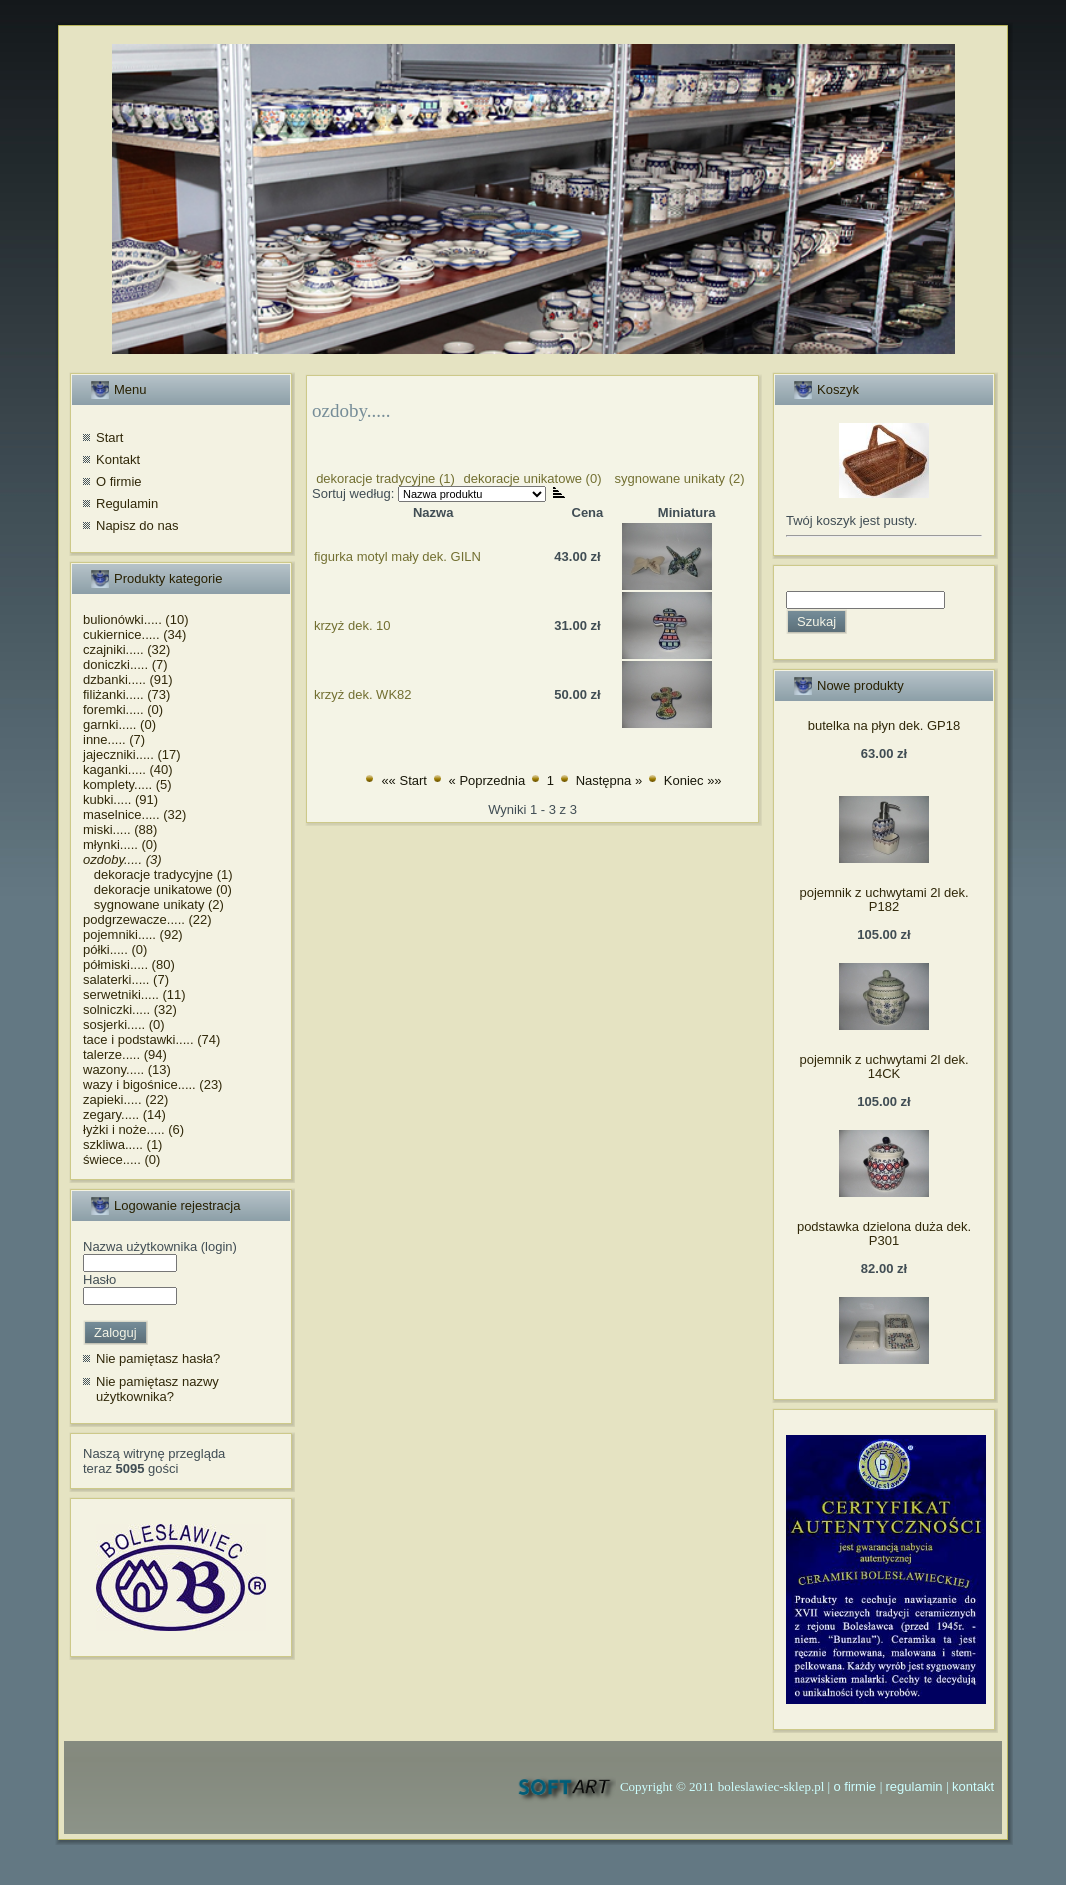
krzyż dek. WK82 (363, 694)
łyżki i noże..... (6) (133, 1129)
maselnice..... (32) (134, 814)
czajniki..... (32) (126, 649)
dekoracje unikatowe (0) (157, 889)
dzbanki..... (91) (128, 679)
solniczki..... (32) (130, 1009)
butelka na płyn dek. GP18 (884, 725)
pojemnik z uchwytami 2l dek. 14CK (883, 1066)
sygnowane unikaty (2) (153, 904)
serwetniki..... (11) (134, 994)
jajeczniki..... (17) (132, 754)
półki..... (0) (115, 949)
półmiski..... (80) (129, 964)
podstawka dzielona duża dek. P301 (884, 1233)
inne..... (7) (114, 739)
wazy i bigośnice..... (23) (152, 1084)
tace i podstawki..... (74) (151, 1039)
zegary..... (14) (124, 1114)
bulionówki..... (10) (136, 619)
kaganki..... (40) (128, 769)
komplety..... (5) (127, 784)
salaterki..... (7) (126, 979)
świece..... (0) (121, 1159)
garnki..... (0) (119, 724)
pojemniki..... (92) (133, 934)
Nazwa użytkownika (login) (160, 1246)
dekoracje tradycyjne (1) (158, 874)
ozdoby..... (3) (122, 859)
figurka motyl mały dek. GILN (397, 556)
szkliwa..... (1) (122, 1144)
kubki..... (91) (120, 799)
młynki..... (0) (120, 844)
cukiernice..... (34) (134, 634)
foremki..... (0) (123, 709)
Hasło (99, 1279)
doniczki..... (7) (125, 664)
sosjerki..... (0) (124, 1024)
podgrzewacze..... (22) (147, 919)
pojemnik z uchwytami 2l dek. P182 (883, 899)
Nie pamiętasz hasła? (158, 1358)
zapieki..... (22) (125, 1099)
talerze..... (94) (125, 1054)
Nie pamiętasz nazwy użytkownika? (157, 1389)
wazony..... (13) (127, 1069)
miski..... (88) (120, 829)
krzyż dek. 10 (352, 625)
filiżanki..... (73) (126, 694)
